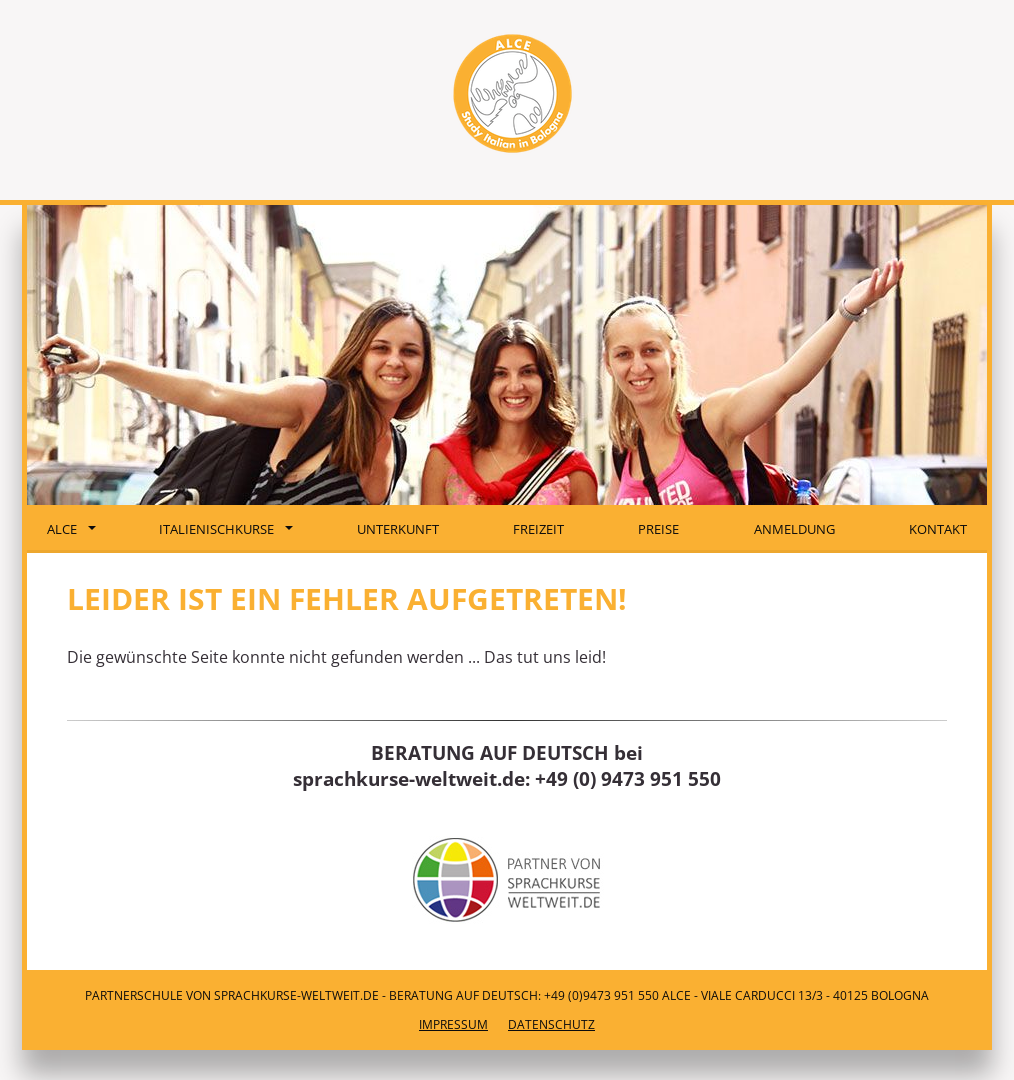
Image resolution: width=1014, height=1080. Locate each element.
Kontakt (938, 529)
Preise (658, 529)
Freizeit (538, 529)
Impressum (453, 1024)
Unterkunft (398, 529)
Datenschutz (551, 1024)
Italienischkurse (226, 529)
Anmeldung (794, 529)
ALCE (71, 529)
